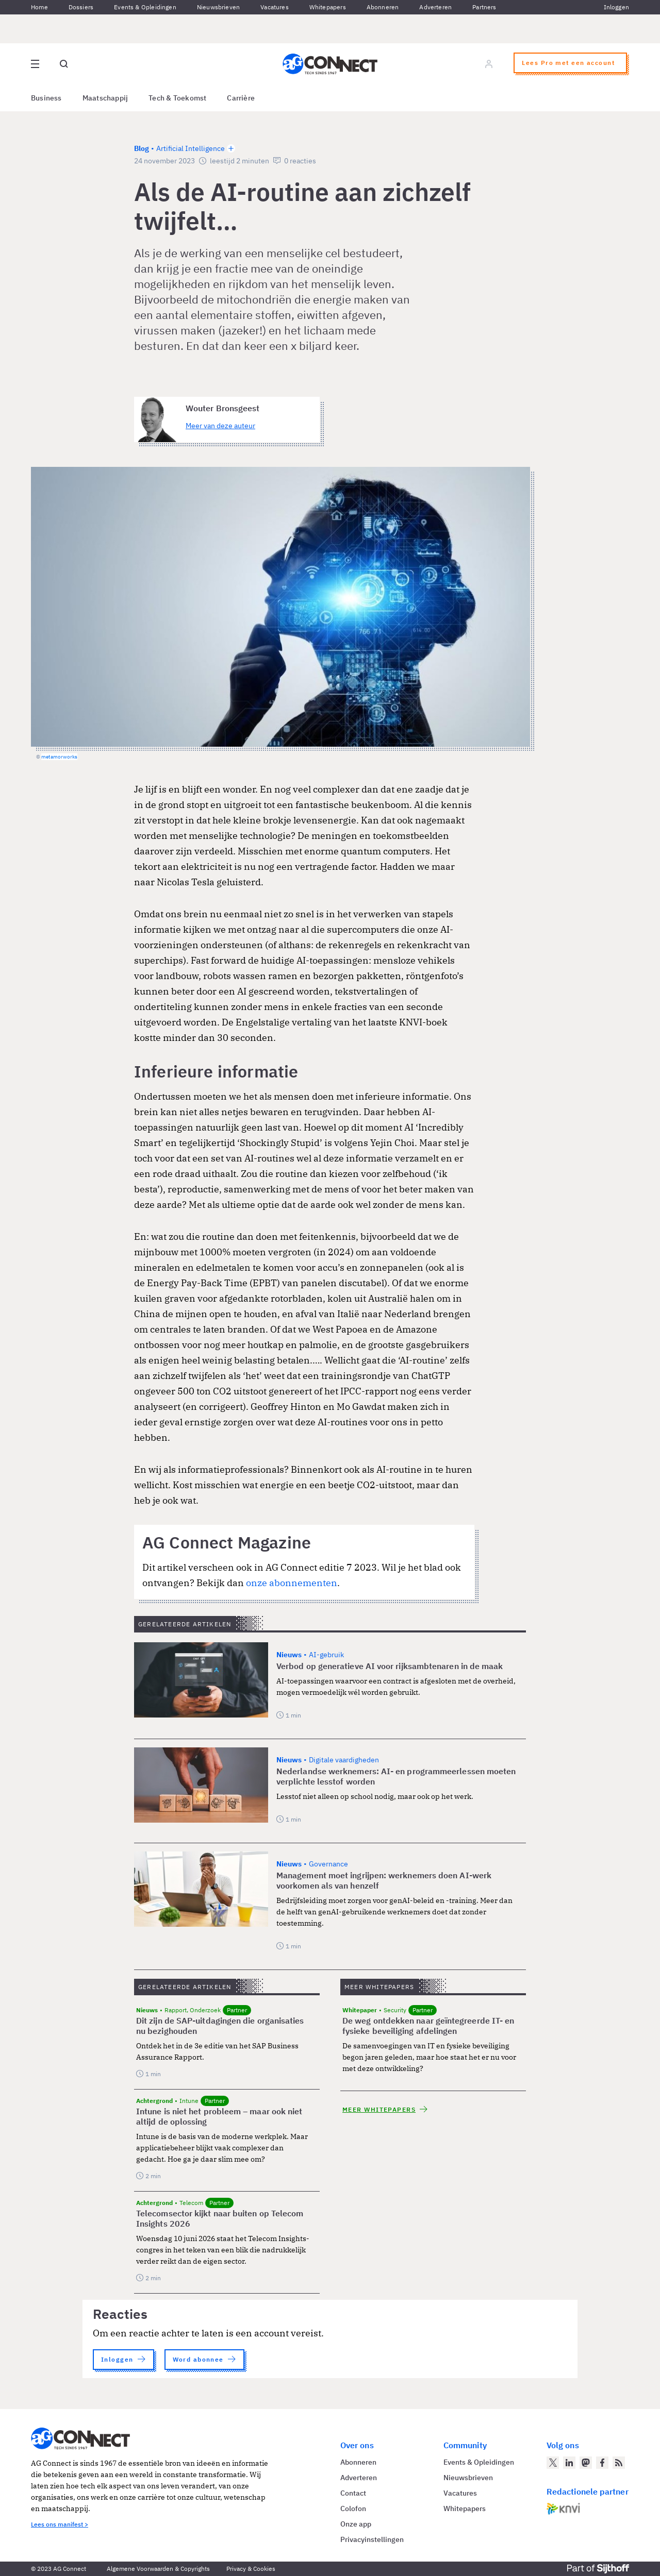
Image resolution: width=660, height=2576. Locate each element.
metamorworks (59, 756)
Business (46, 98)
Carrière (241, 98)
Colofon (353, 2508)
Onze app (355, 2524)
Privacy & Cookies (250, 2568)
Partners (484, 7)
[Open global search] (64, 64)
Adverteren (435, 7)
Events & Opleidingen (145, 7)
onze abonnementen (291, 1583)
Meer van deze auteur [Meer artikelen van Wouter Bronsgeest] (220, 425)
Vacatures (274, 7)
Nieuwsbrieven (218, 7)
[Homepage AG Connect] (330, 64)
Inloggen (616, 7)
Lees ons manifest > (59, 2524)
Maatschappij (105, 98)
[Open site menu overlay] (35, 64)
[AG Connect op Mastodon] (586, 2462)
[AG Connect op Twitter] (553, 2462)
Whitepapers (327, 7)
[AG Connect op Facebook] (602, 2462)
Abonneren (383, 7)
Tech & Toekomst (177, 98)
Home (39, 7)
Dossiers (81, 7)
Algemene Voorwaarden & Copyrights (158, 2568)
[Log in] (489, 64)
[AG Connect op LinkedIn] (569, 2462)
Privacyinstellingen (372, 2539)
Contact (353, 2493)
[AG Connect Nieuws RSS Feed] (619, 2462)
